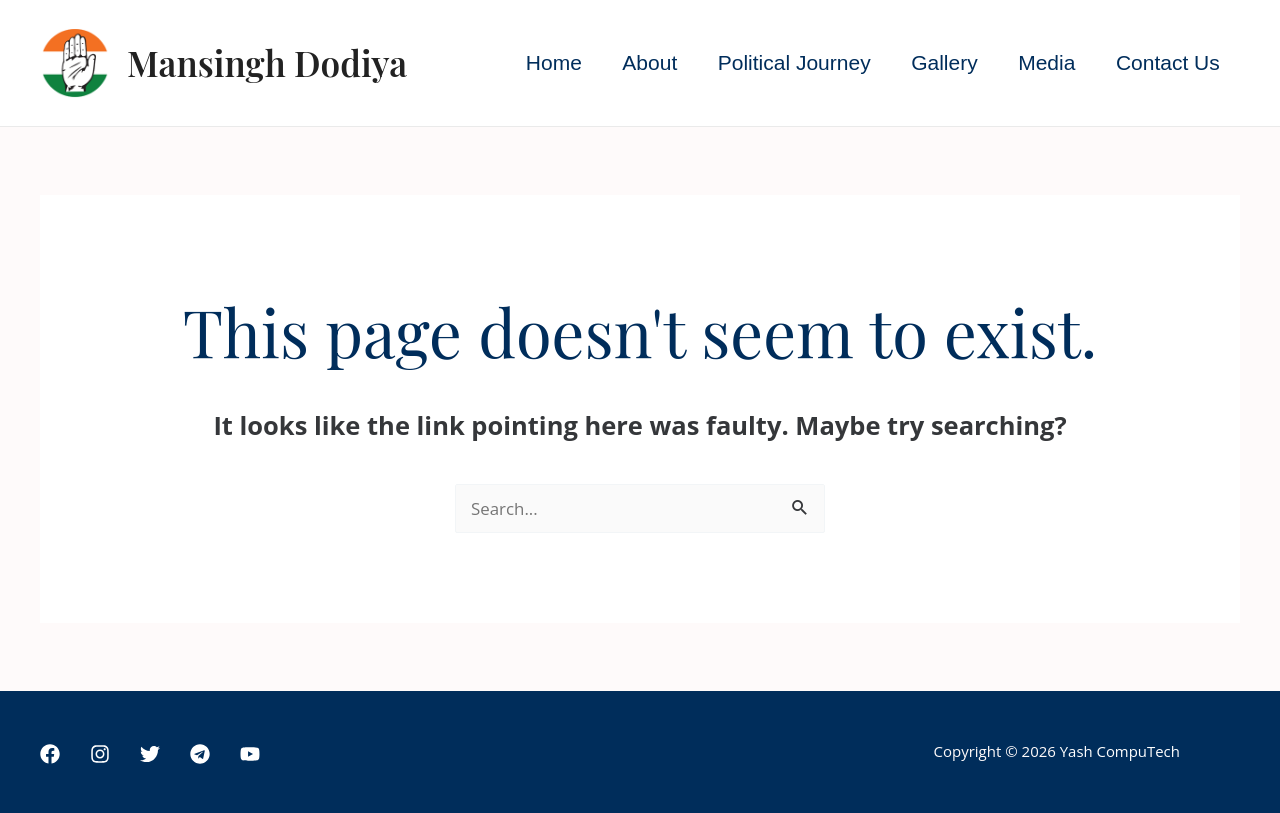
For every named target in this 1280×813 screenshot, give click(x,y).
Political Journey (788, 62)
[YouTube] (250, 754)
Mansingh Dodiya (267, 62)
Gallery (940, 62)
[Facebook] (50, 754)
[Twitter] (150, 754)
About (643, 62)
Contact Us (1167, 62)
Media (1044, 62)
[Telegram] (200, 754)
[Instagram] (100, 754)
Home (546, 62)
